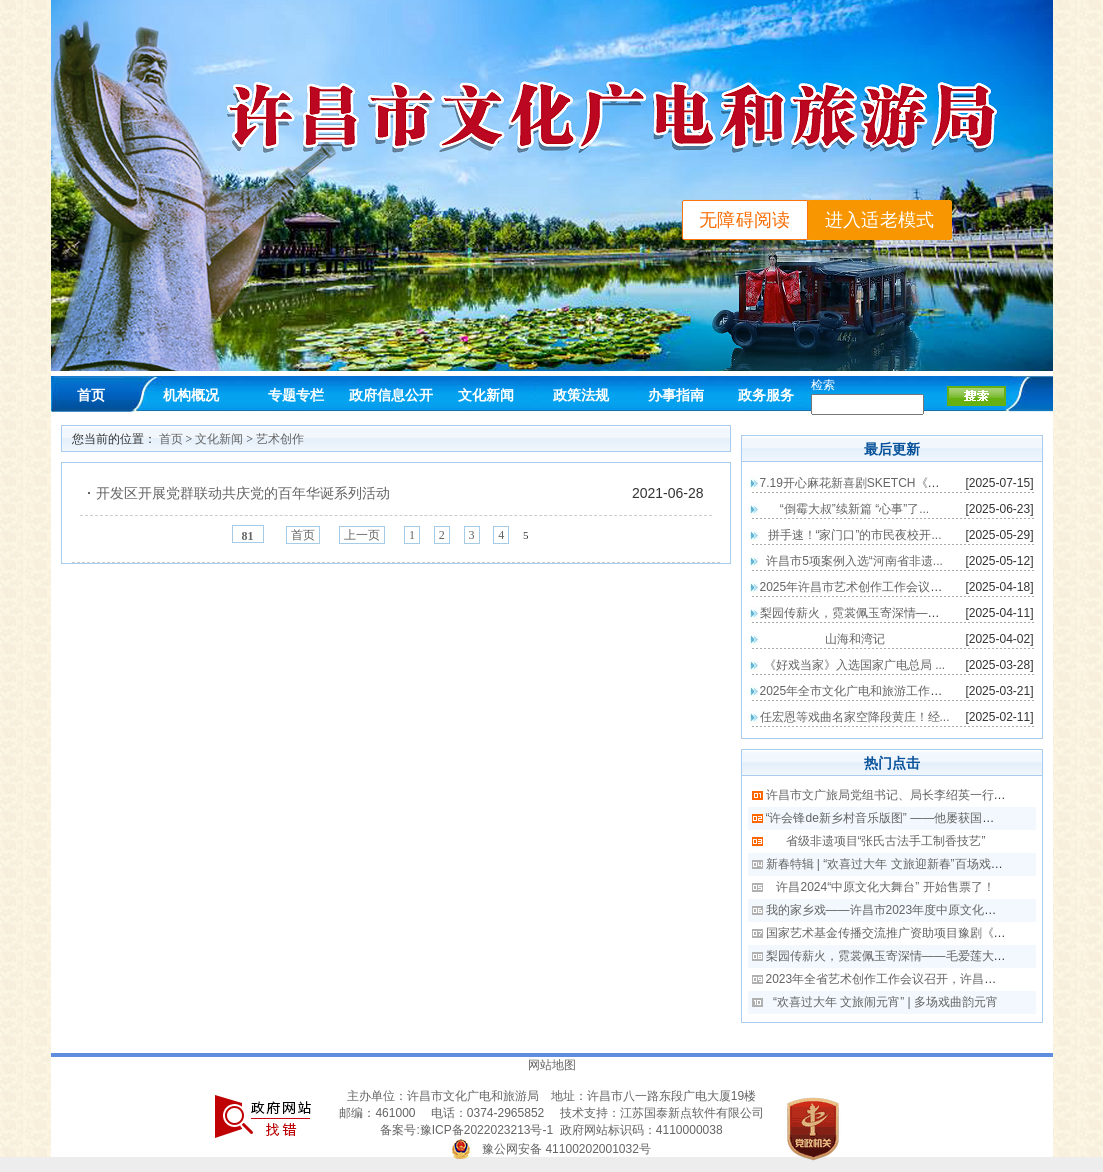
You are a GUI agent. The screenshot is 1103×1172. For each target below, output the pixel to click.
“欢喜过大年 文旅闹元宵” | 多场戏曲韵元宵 (885, 1002)
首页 (91, 395)
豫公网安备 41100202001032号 (566, 1149)
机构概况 (191, 395)
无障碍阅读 (745, 220)
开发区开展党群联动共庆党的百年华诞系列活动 (243, 493)
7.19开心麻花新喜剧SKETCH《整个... (861, 483)
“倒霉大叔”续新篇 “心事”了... (854, 509)
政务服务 (766, 395)
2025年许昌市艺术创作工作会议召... (856, 587)
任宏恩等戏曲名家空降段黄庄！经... (855, 717)
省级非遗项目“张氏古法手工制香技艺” (886, 841)
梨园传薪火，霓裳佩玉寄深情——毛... (861, 613)
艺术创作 (280, 439)
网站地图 (552, 1065)
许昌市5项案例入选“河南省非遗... (854, 561)
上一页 (362, 535)
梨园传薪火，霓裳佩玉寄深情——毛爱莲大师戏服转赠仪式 (922, 956)
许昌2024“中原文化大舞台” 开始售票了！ (885, 887)
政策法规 (581, 395)
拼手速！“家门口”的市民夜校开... (855, 535)
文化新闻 (486, 395)
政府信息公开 (391, 395)
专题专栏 (296, 395)
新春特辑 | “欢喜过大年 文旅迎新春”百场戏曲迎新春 (902, 864)
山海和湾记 (855, 639)
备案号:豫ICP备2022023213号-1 (466, 1130)
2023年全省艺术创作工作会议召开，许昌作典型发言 (905, 979)
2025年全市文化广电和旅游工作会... (856, 691)
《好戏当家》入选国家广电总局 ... (854, 665)
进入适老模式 (880, 220)
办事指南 (676, 395)
